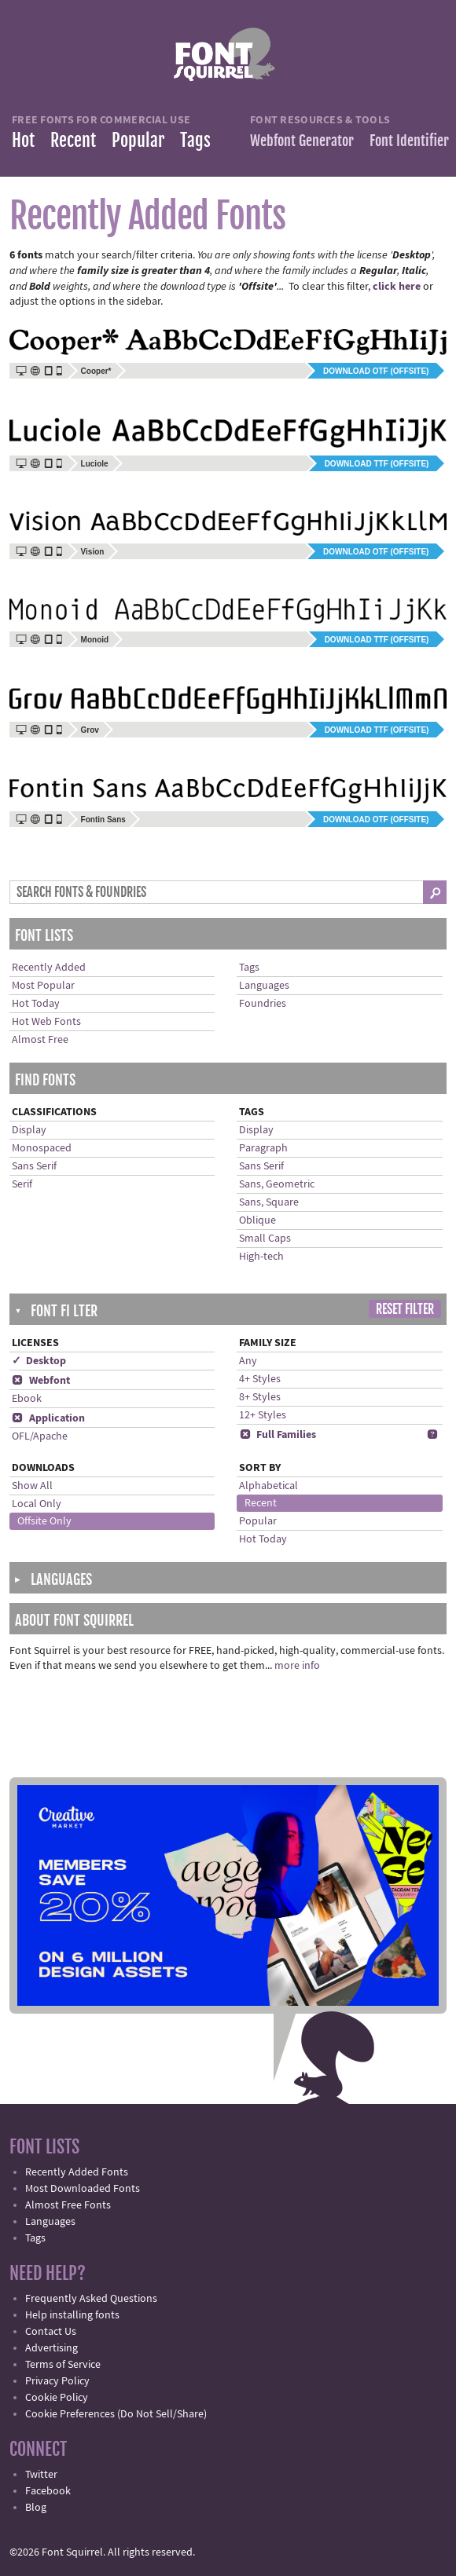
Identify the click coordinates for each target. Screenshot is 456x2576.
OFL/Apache (40, 1436)
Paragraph (263, 1148)
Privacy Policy (57, 2381)
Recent (73, 140)
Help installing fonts (72, 2315)
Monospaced (42, 1148)
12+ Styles (262, 1415)
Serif (22, 1184)
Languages (264, 986)
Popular (138, 140)
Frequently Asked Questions (91, 2299)
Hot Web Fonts (46, 1022)
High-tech (261, 1257)
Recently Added (49, 968)
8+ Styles (260, 1397)
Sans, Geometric (276, 1184)
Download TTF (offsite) (377, 463)
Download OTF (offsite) (375, 371)
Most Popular (43, 986)
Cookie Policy (56, 2398)
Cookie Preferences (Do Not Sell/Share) (116, 2414)
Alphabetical (268, 1486)
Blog (35, 2508)
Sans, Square (269, 1202)
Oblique (257, 1220)
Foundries (262, 1004)
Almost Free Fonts (68, 2205)
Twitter (41, 2475)
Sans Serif (34, 1166)
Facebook (48, 2491)
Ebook (27, 1399)
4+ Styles (260, 1379)
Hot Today (36, 1004)
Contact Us (50, 2332)
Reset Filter (405, 1309)
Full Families (277, 1435)
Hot (23, 140)
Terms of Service (63, 2365)
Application (48, 1418)
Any (248, 1361)
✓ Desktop (39, 1361)
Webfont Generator (302, 140)
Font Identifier (409, 140)
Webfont (41, 1381)
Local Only (36, 1504)
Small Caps (265, 1238)
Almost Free (40, 1040)
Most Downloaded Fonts (82, 2189)
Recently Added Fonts (76, 2172)
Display (29, 1130)
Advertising (51, 2348)
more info (297, 1666)
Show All (32, 1486)
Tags (195, 140)
